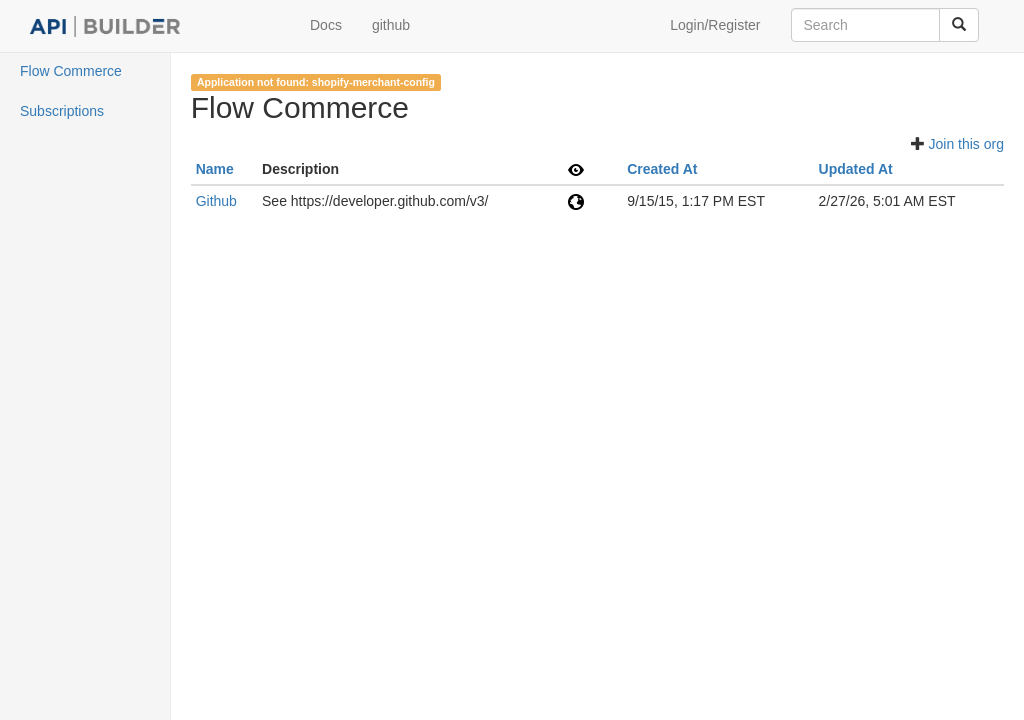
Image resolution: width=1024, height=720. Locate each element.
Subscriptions (62, 111)
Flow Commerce (71, 71)
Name (215, 169)
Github (216, 201)
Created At (662, 169)
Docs (326, 25)
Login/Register (715, 25)
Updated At (856, 169)
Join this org (966, 144)
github (391, 25)
